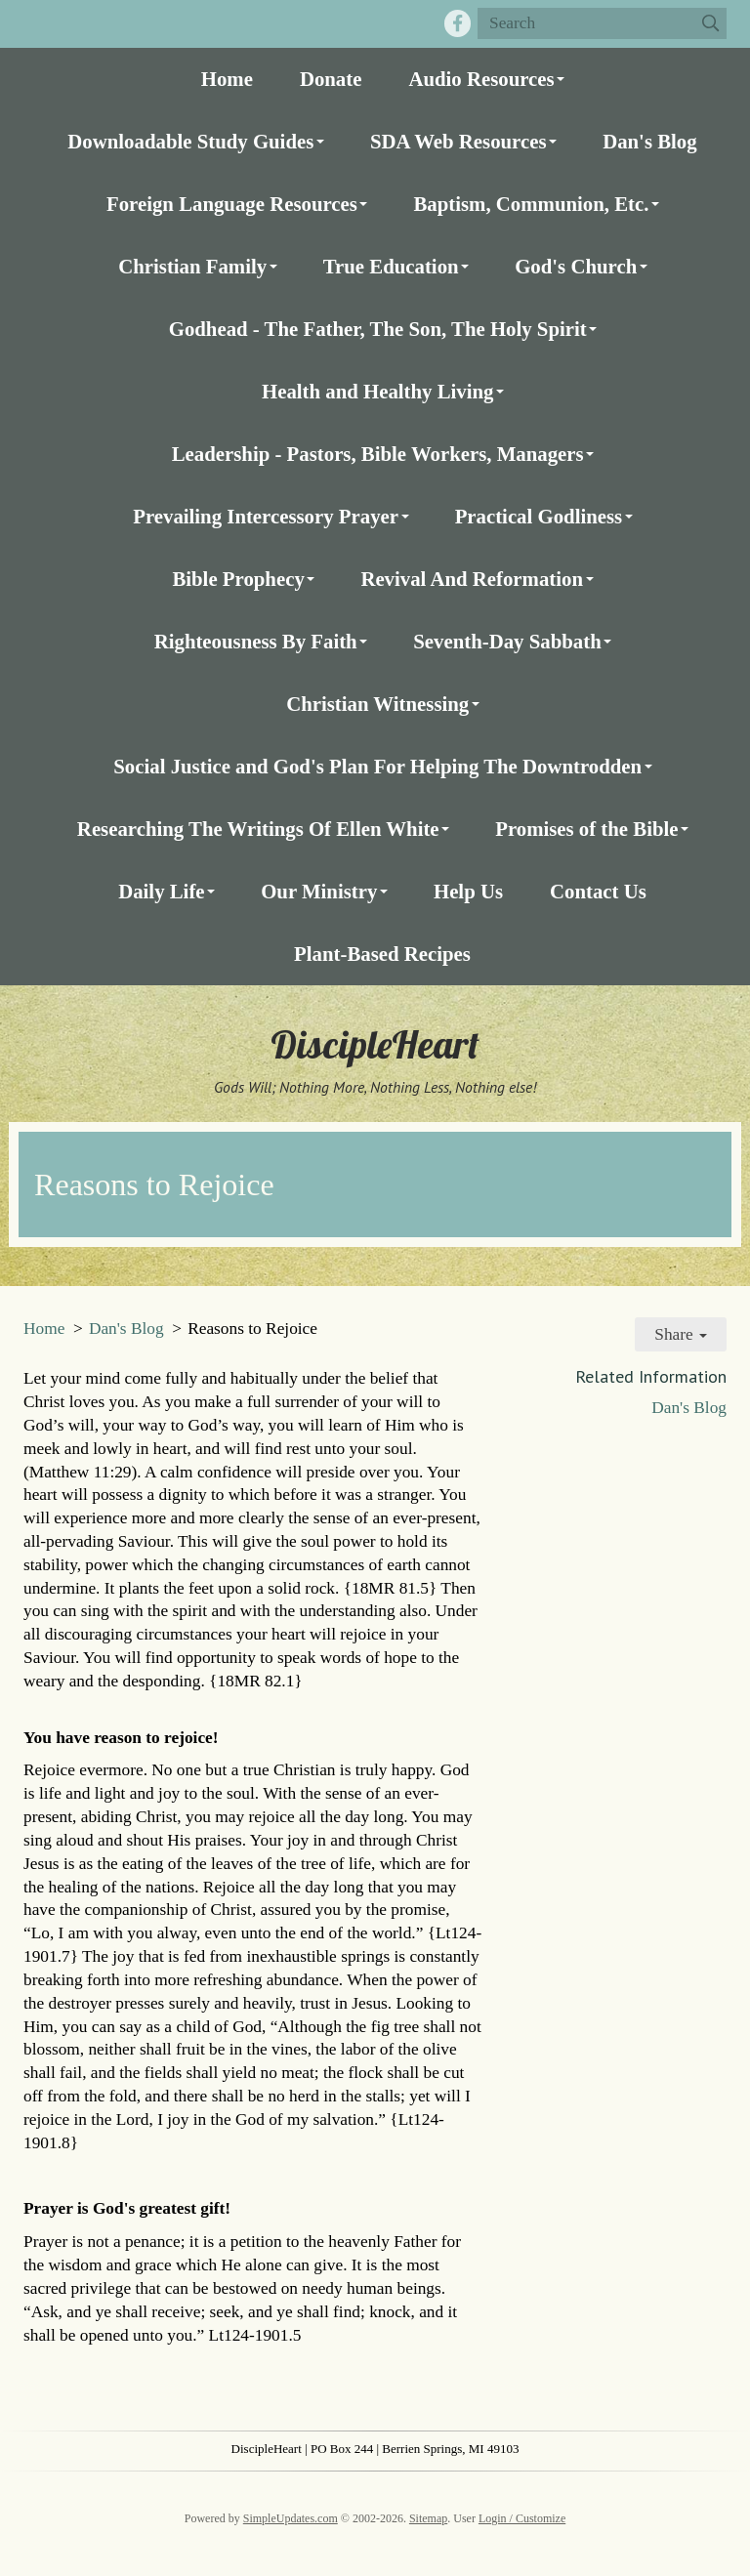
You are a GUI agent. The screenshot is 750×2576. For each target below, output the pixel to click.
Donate (331, 78)
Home (227, 78)
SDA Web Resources (458, 141)
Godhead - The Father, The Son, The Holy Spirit (378, 328)
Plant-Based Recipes (382, 953)
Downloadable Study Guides (190, 141)
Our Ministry (319, 891)
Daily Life (161, 891)
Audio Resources (481, 78)
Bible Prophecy (238, 578)
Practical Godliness (539, 516)
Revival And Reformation (471, 578)
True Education (391, 266)
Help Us (468, 891)
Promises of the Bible (586, 828)
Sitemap (428, 2518)
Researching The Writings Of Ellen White (258, 828)
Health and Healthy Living (377, 391)
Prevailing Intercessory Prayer (265, 516)
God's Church (576, 266)
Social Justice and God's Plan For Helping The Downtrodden (377, 766)
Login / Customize (522, 2518)
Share (680, 1334)
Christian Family (192, 266)
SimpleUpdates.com (290, 2518)
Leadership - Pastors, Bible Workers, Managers (378, 453)
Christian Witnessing (377, 703)
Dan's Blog (650, 141)
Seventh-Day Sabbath (507, 641)
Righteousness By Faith (255, 641)
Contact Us (598, 891)
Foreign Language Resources (231, 203)
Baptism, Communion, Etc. (530, 203)
